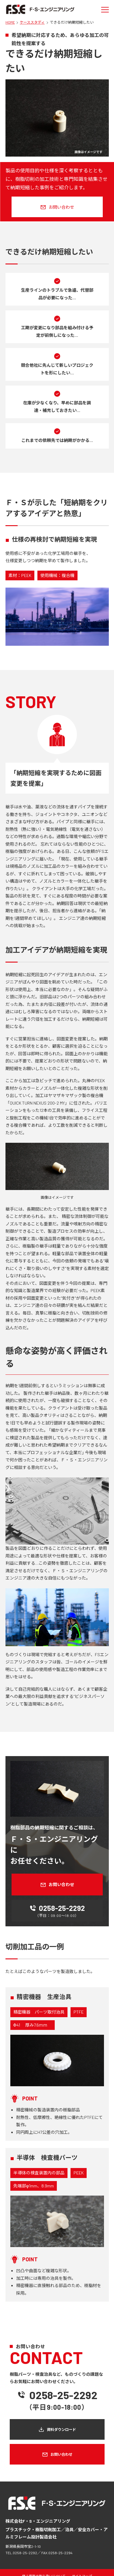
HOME (10, 22)
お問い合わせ (61, 207)
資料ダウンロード (61, 2429)
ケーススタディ (32, 22)
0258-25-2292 (62, 1908)
